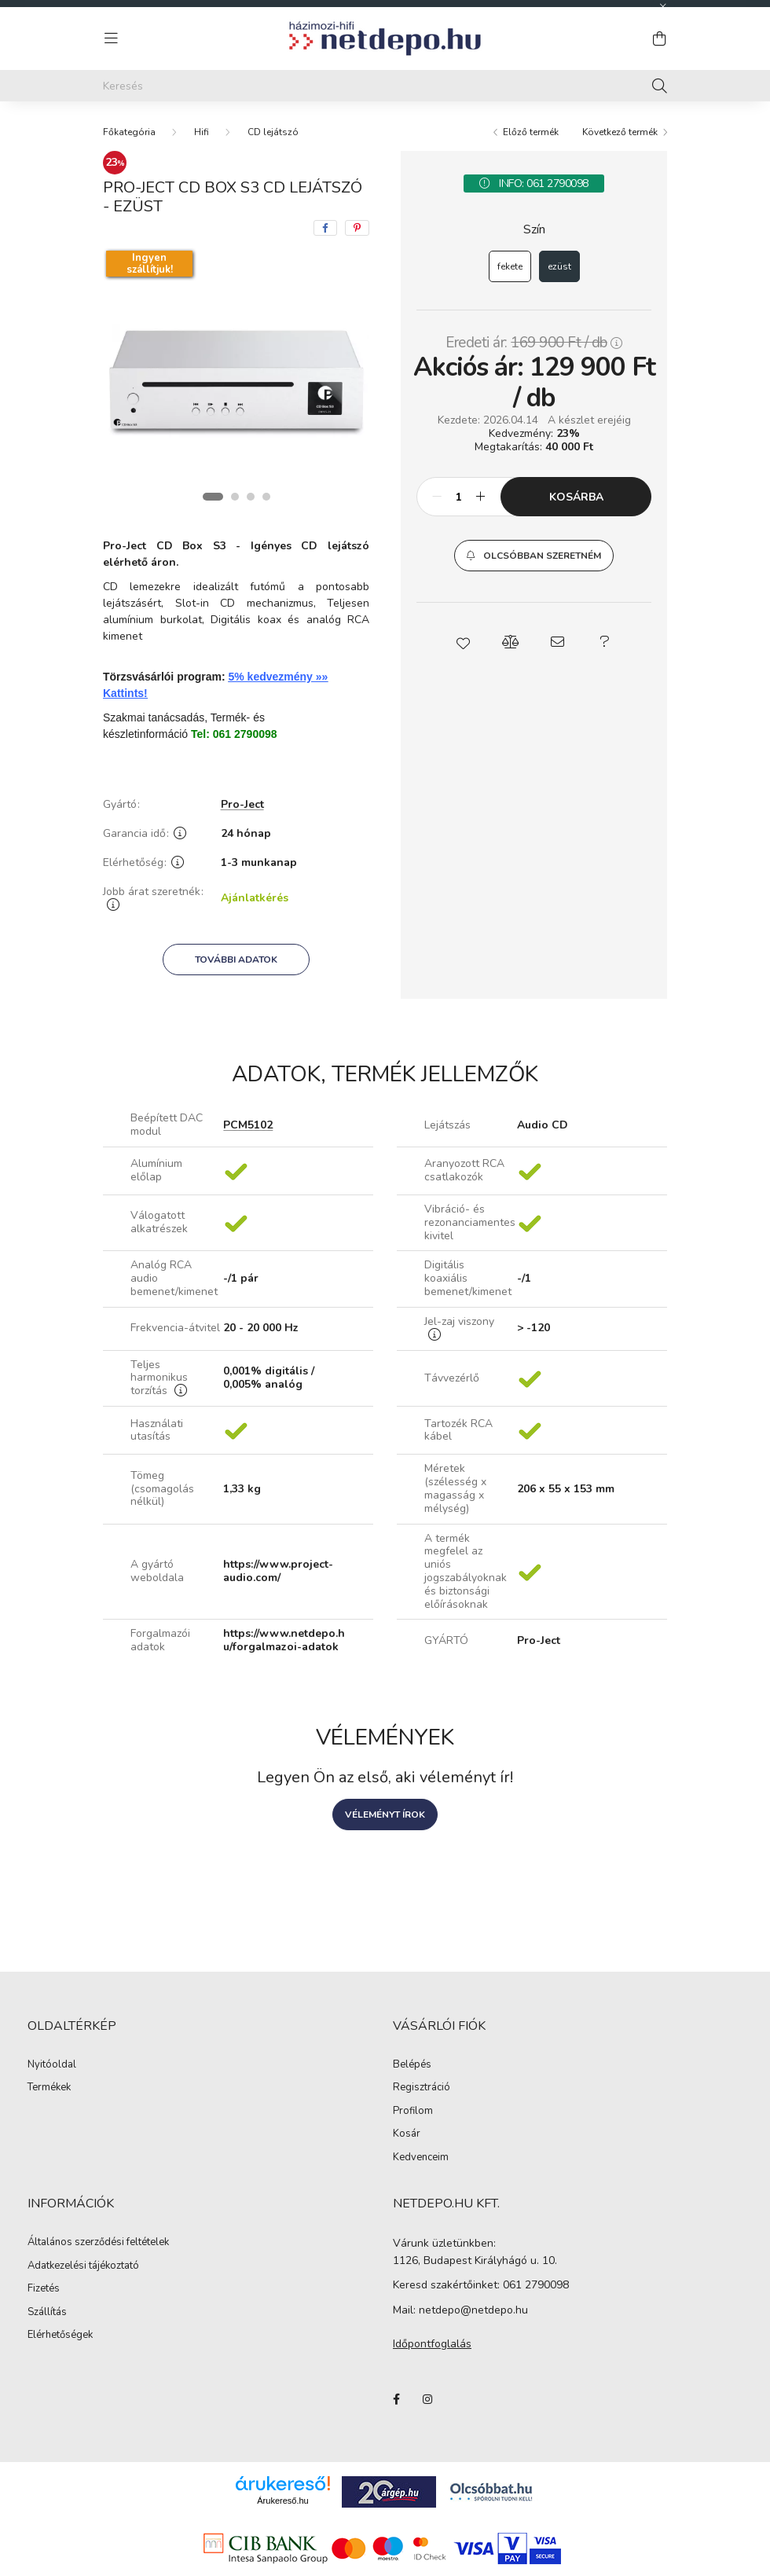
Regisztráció (421, 2088)
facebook (396, 2399)
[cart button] (659, 38)
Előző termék (531, 132)
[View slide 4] (266, 497)
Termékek (49, 2088)
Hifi (201, 132)
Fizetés (44, 2289)
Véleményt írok (385, 1814)
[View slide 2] (235, 497)
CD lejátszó (273, 132)
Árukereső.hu (282, 2500)
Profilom (413, 2111)
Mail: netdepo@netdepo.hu (460, 2310)
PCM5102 (248, 1125)
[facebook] (325, 228)
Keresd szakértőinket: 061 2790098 (481, 2284)
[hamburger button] (110, 38)
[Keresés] (385, 85)
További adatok (236, 959)
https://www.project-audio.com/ (278, 1571)
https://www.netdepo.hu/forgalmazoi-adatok (284, 1640)
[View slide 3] (251, 497)
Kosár (406, 2134)
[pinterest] (357, 228)
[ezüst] (559, 266)
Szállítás (47, 2312)
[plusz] (480, 496)
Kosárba (576, 497)
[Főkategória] (129, 132)
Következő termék (620, 132)
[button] (534, 555)
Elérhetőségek (60, 2335)
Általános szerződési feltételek (98, 2243)
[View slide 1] (213, 497)
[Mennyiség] (458, 497)
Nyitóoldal (52, 2065)
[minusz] (437, 496)
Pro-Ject (242, 805)
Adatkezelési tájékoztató (83, 2266)
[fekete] (510, 266)
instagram (427, 2399)
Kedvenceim (421, 2158)
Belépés (412, 2065)
